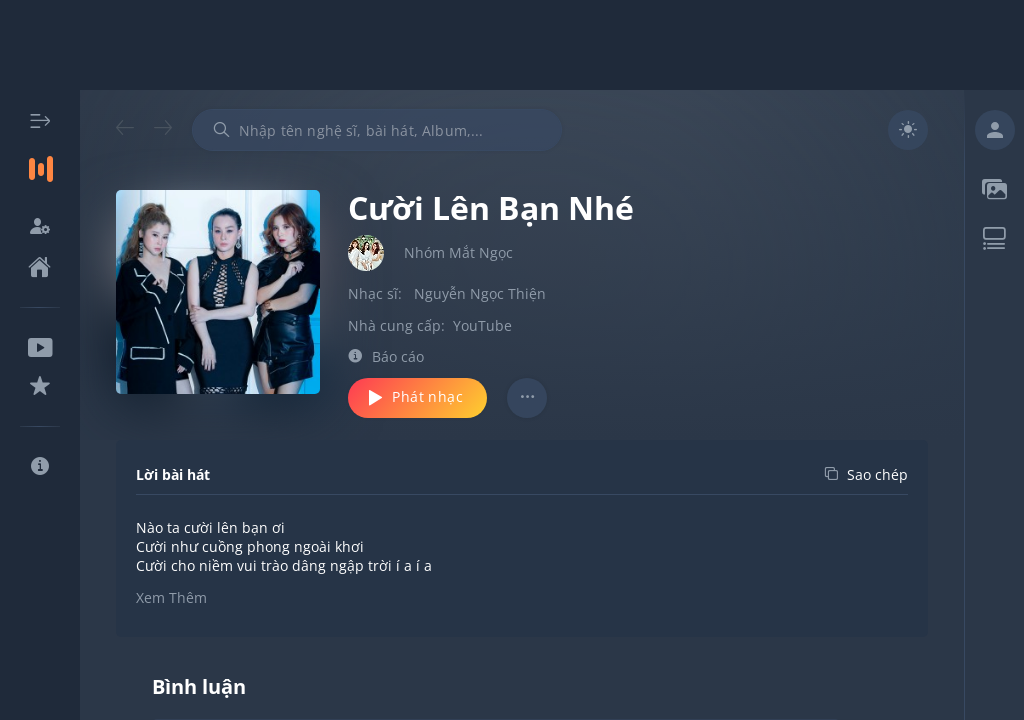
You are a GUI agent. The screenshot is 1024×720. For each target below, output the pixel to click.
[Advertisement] (512, 45)
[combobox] (377, 130)
